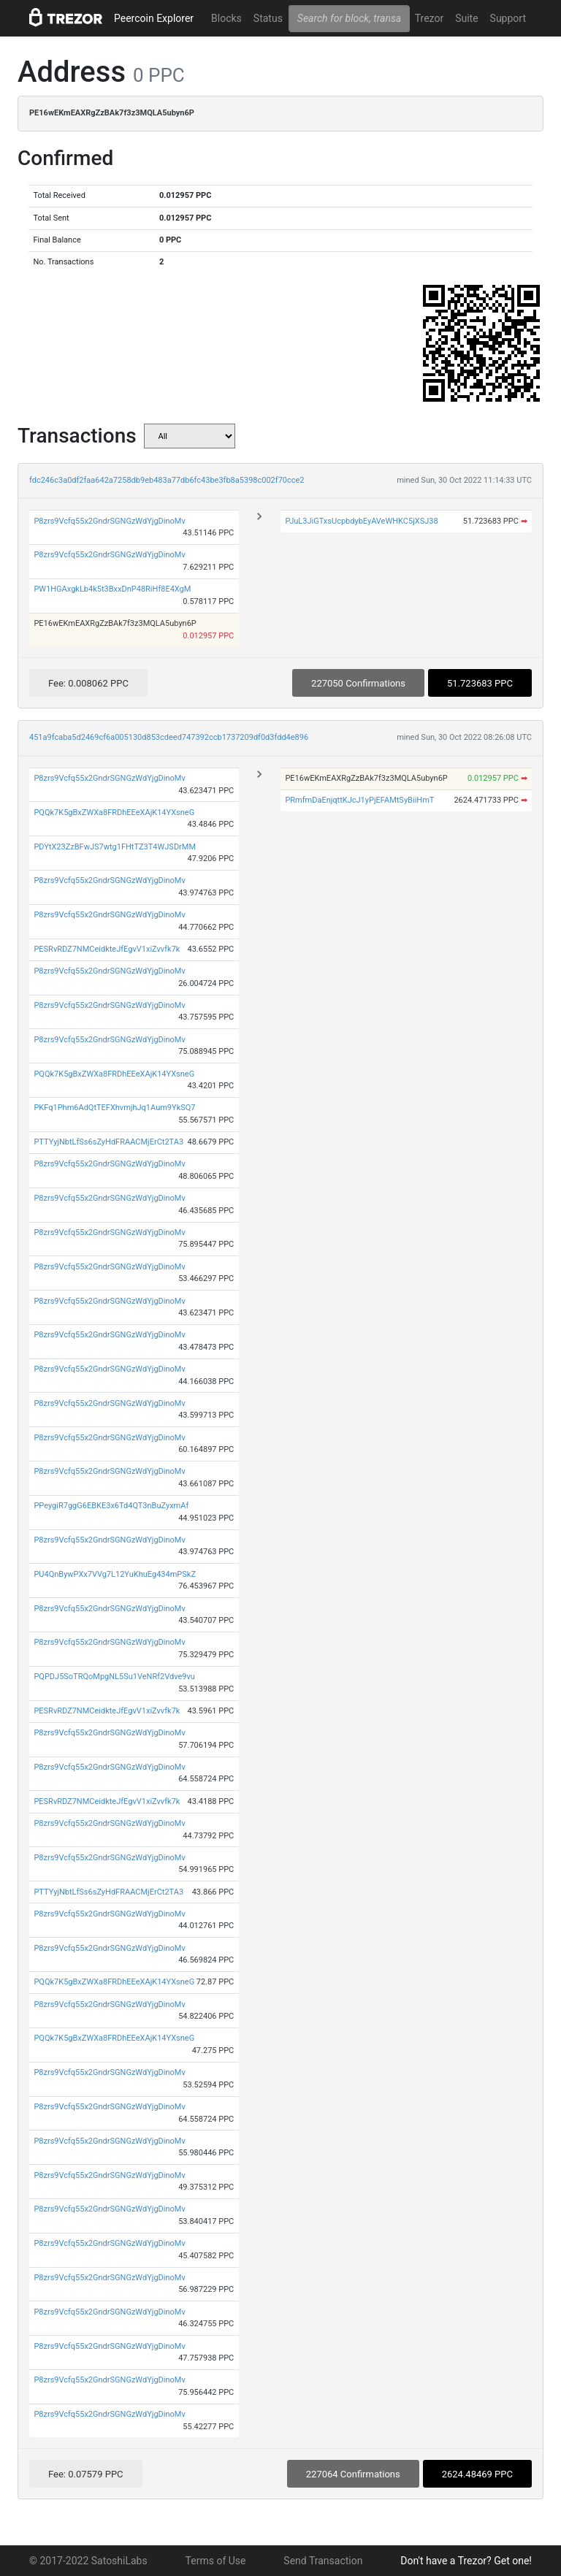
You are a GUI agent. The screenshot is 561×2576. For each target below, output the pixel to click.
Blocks (226, 18)
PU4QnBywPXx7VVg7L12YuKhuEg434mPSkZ (115, 1574)
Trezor (429, 18)
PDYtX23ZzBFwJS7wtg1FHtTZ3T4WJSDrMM (115, 847)
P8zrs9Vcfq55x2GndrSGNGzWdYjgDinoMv (109, 521)
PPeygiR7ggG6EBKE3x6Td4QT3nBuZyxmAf (111, 1505)
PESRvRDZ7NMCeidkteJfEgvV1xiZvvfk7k (107, 949)
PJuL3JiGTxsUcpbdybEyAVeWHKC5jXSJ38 (361, 521)
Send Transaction (322, 2561)
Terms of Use (216, 2561)
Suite (466, 18)
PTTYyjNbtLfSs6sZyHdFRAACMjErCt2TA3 (108, 1142)
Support (508, 18)
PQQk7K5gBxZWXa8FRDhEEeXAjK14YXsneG (114, 812)
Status (268, 18)
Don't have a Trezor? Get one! (466, 2561)
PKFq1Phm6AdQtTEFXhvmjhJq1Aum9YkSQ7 (114, 1107)
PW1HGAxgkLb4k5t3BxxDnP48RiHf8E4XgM (112, 589)
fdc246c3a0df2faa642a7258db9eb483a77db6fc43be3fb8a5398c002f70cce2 (167, 480)
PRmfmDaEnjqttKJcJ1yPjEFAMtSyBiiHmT (359, 800)
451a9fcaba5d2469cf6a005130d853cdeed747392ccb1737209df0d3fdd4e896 (168, 737)
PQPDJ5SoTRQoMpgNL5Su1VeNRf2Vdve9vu (114, 1676)
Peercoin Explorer (154, 18)
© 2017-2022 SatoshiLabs (88, 2561)
